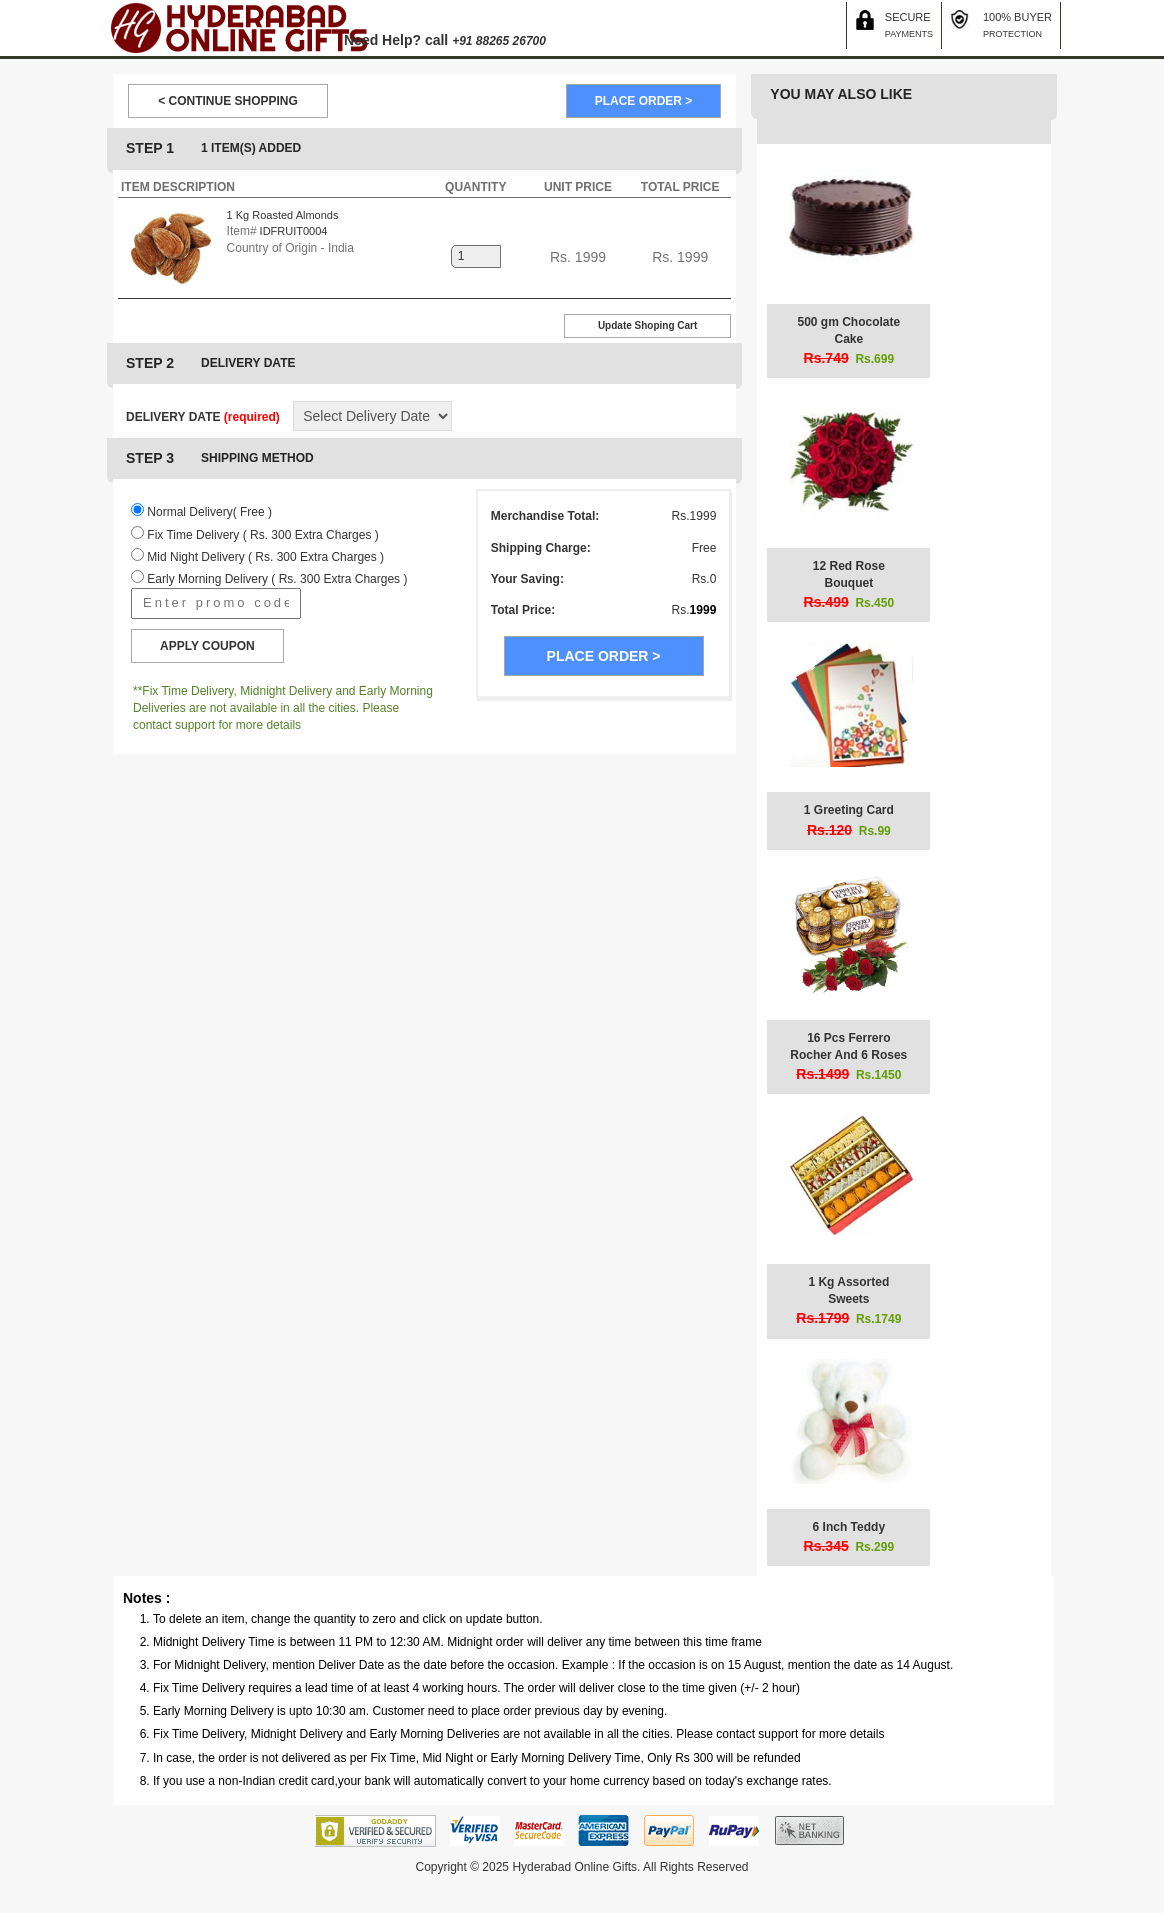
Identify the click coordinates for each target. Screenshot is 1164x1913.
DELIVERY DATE (203, 417)
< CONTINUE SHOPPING (228, 101)
